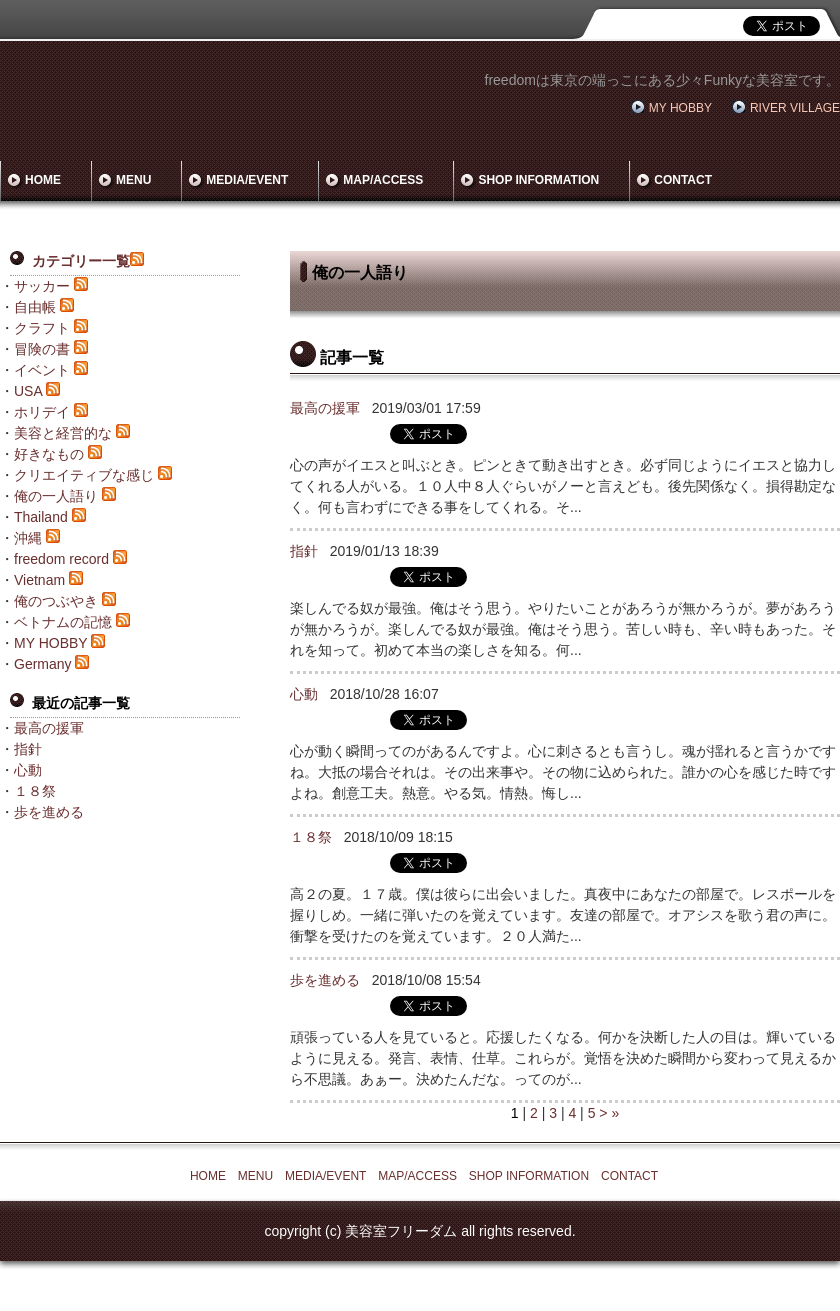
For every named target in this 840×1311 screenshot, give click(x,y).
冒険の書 (42, 349)
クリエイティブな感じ (84, 475)
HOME (43, 180)
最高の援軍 (325, 408)
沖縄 (28, 538)
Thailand (41, 517)
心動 (304, 694)
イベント (42, 370)
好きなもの (49, 454)
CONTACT (683, 180)
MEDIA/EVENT (247, 180)
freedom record (61, 559)
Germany (43, 664)
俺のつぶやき (56, 601)
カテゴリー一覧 (81, 261)
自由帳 (35, 307)
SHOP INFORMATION (538, 180)
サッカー (42, 286)
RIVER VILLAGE (795, 108)
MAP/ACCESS (383, 180)
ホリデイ (42, 412)
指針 (304, 551)
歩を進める (325, 980)
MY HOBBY (680, 108)
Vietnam (39, 580)
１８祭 (311, 837)
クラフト (42, 328)
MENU (133, 180)
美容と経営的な (63, 433)
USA (28, 391)
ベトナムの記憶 (63, 622)
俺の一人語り (56, 496)
